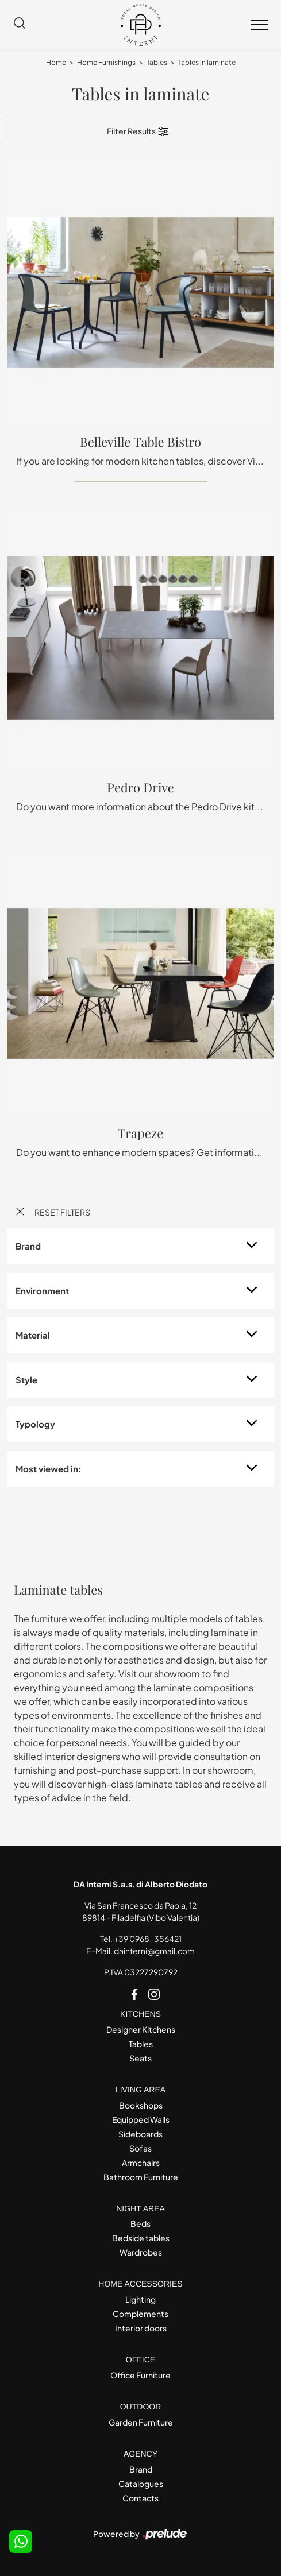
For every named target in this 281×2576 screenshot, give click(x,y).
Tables (157, 62)
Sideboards (140, 2134)
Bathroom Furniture (140, 2177)
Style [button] (26, 1379)
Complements (140, 2313)
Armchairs (141, 2162)
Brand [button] (28, 1245)
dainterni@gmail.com (154, 1950)
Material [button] (33, 1334)
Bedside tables (141, 2238)
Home (56, 62)
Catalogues (140, 2483)
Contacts (140, 2498)
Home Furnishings (106, 62)
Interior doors (141, 2328)
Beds (140, 2223)
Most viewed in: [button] (49, 1468)
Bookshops (141, 2105)
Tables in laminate (207, 62)
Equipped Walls (141, 2119)
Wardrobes (141, 2252)
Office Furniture (140, 2375)
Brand (140, 2469)
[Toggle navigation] (259, 25)
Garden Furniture (141, 2422)
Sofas (140, 2148)
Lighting (140, 2299)
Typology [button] (35, 1423)
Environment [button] (42, 1290)
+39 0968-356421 (148, 1938)
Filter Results (138, 131)
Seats (140, 2058)
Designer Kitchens (140, 2029)
